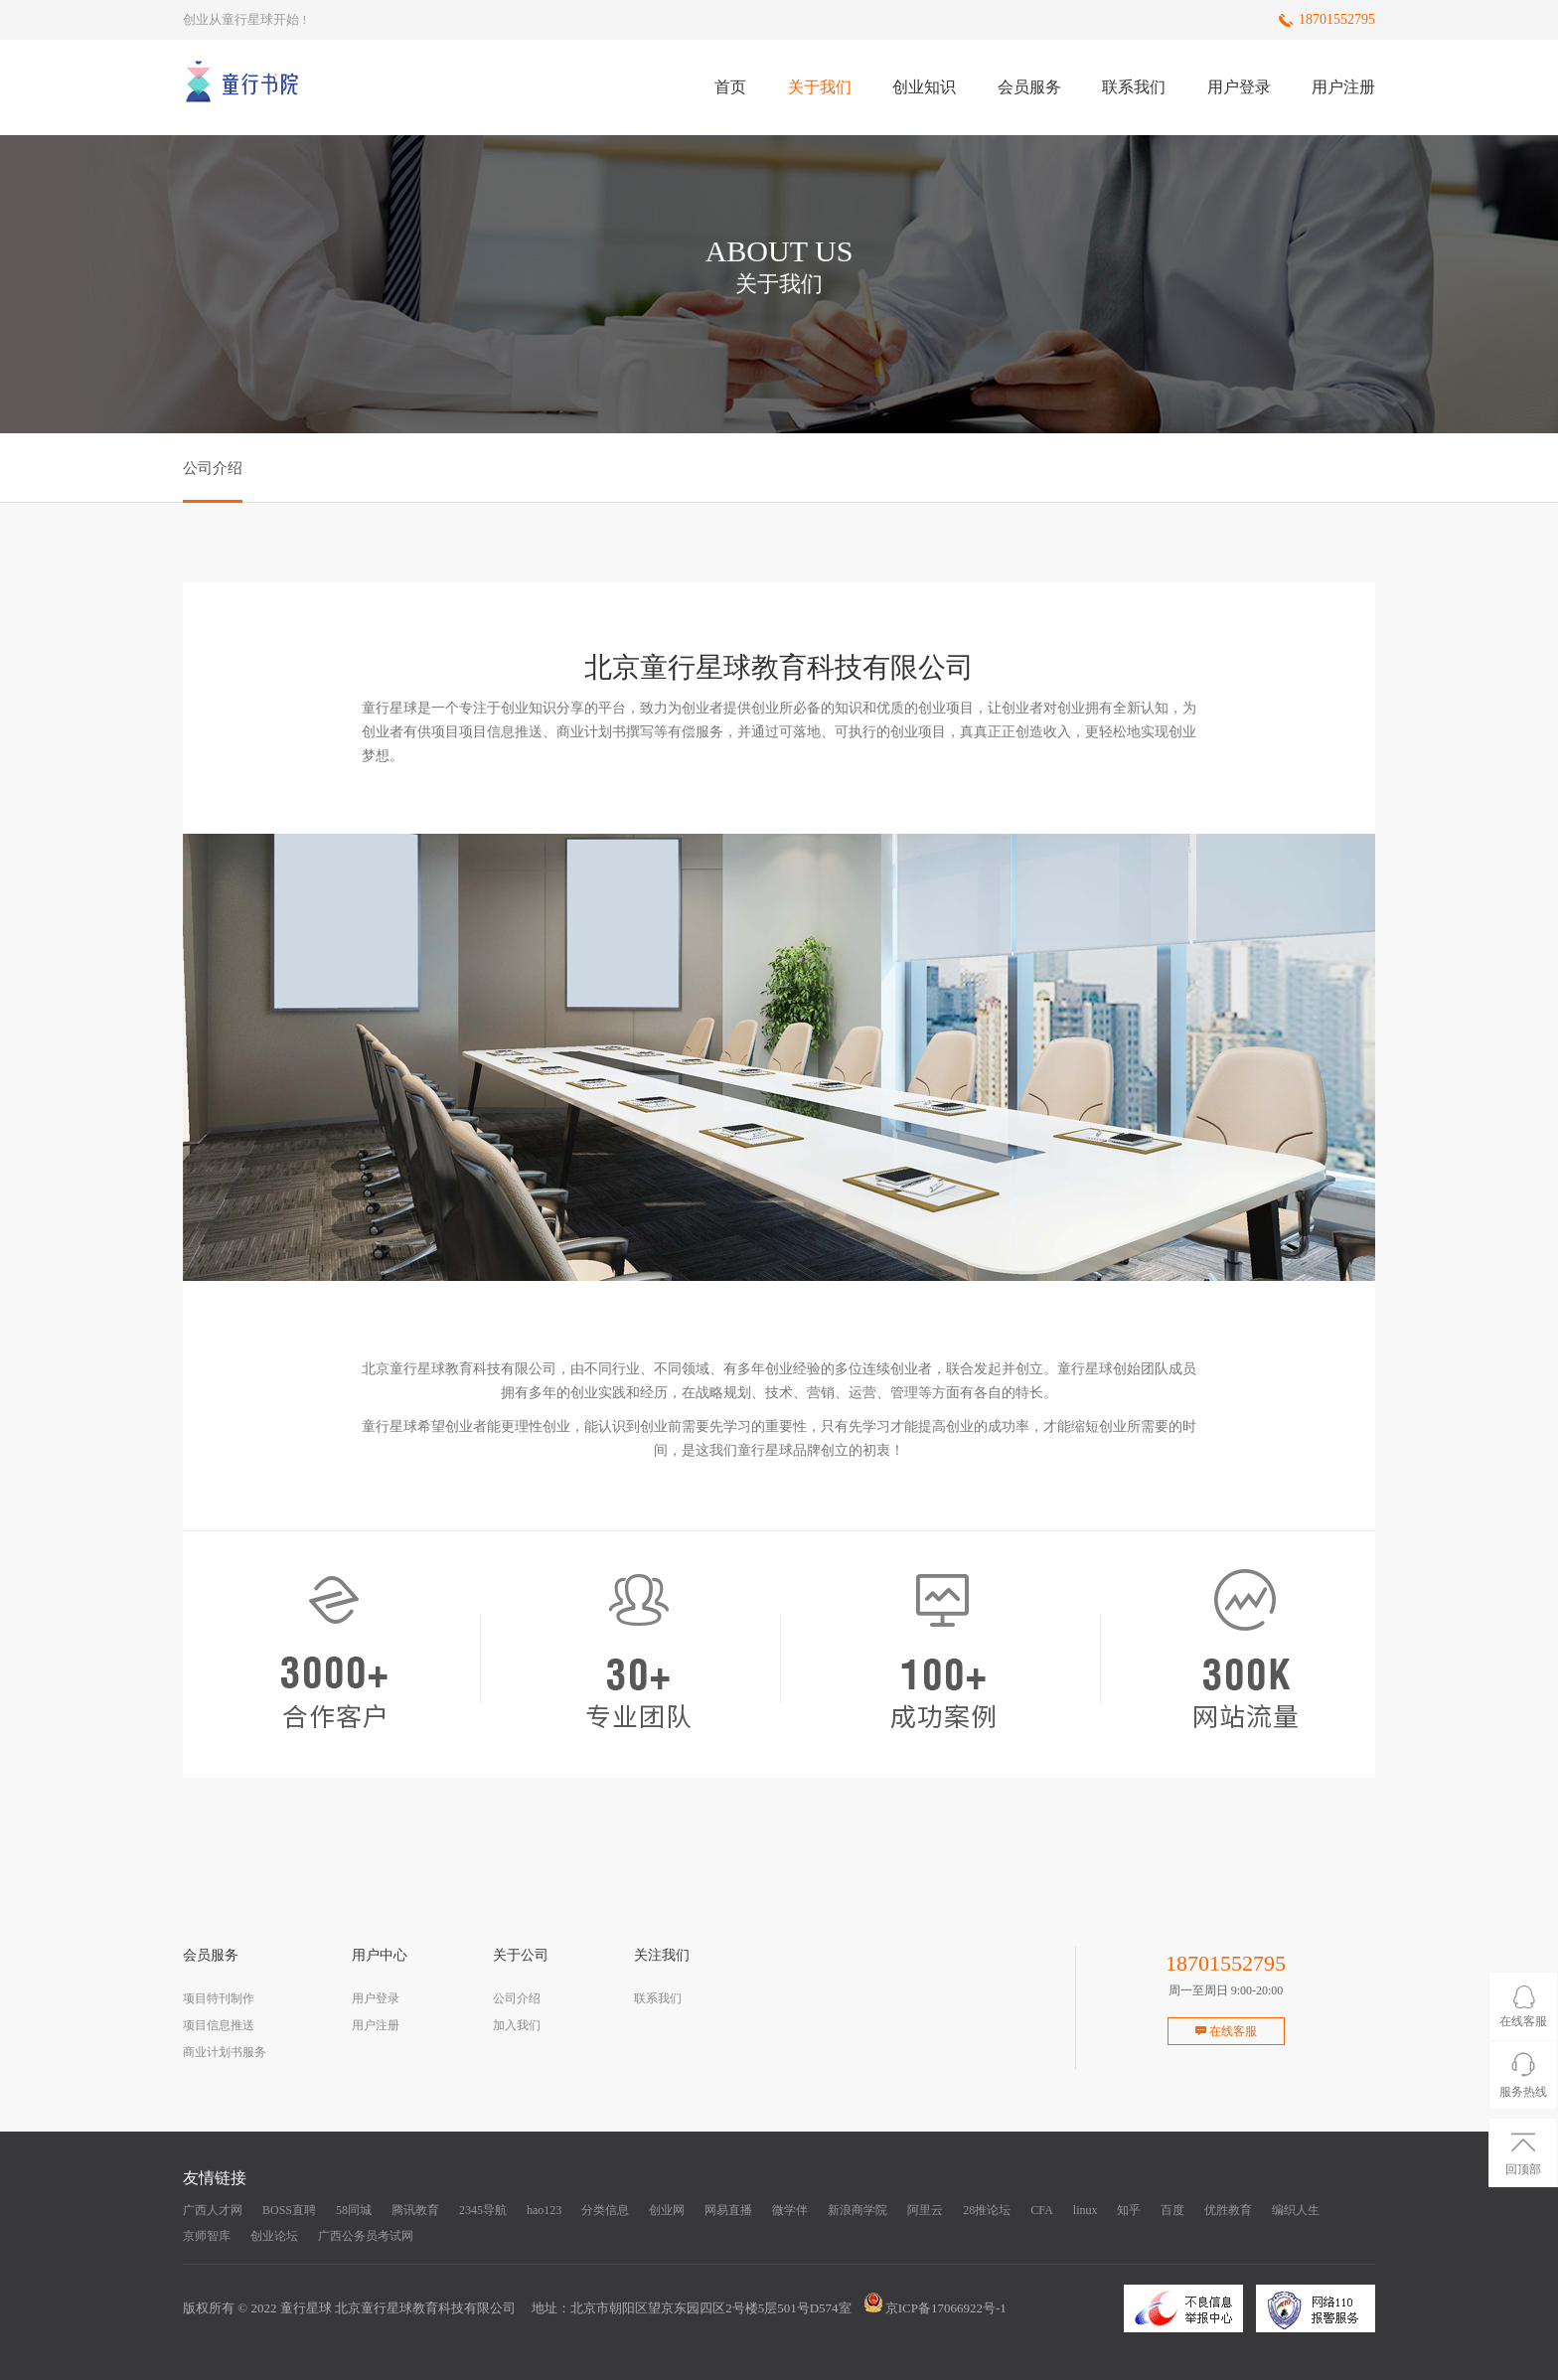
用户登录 (1239, 87)
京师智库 (207, 2236)
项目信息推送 (218, 2025)
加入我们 (517, 2025)
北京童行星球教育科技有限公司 (425, 2308)
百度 (1172, 2210)
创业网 (667, 2210)
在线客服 (1225, 2031)
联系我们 (1134, 87)
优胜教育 (1228, 2210)
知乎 (1129, 2210)
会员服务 (1029, 87)
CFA (1041, 2210)
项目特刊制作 (218, 1998)
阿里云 (925, 2210)
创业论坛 (274, 2236)
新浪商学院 (857, 2210)
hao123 (544, 2210)
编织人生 (1296, 2210)
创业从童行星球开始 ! (245, 19)
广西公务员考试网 (365, 2236)
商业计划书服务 (224, 2052)
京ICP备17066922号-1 (946, 2308)
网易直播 (728, 2210)
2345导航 (483, 2210)
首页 (730, 87)
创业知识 (924, 87)
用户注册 (1343, 87)
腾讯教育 (415, 2210)
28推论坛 (987, 2210)
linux (1085, 2210)
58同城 (354, 2210)
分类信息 (605, 2210)
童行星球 (306, 2308)
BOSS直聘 (289, 2210)
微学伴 (790, 2210)
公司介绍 (517, 1998)
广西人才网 (212, 2210)
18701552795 (1337, 19)
